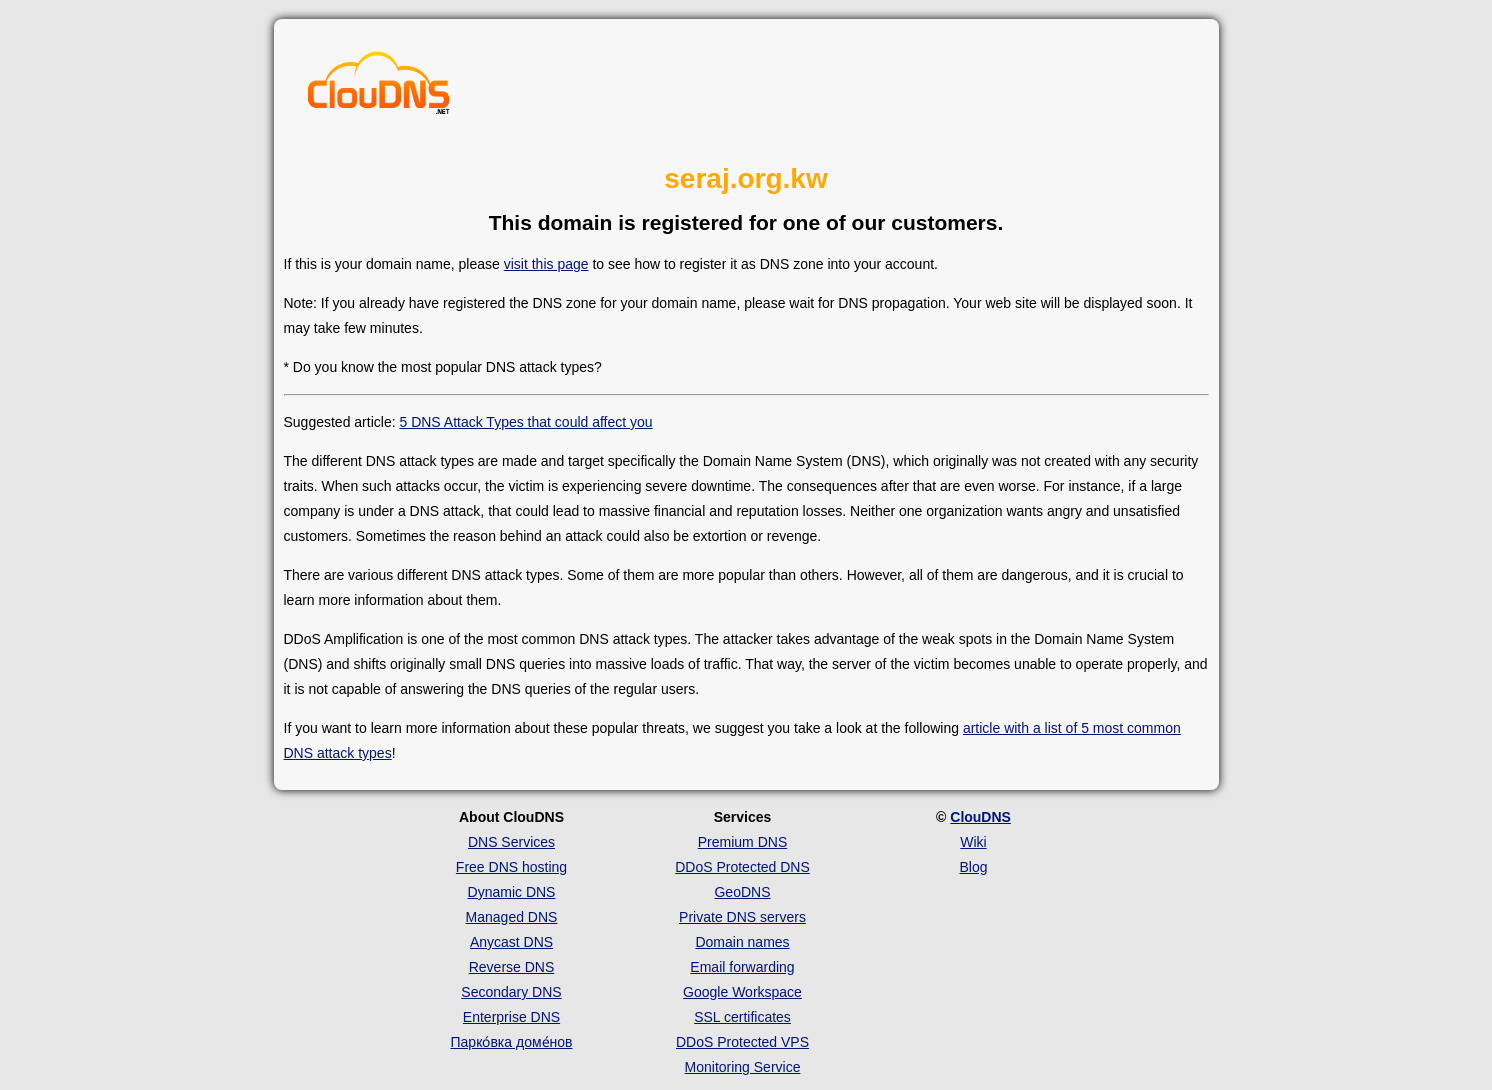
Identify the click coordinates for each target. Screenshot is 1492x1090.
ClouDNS (980, 817)
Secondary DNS (511, 992)
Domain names (742, 942)
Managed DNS (512, 917)
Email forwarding (742, 967)
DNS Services (511, 842)
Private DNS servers (742, 917)
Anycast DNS (511, 942)
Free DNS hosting (511, 867)
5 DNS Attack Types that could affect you (525, 422)
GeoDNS (742, 892)
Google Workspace (742, 992)
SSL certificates (742, 1017)
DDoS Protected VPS (742, 1042)
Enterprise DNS (511, 1017)
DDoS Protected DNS (742, 867)
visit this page (546, 264)
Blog (973, 867)
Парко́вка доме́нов (512, 1042)
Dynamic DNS (512, 892)
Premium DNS (742, 842)
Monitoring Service (743, 1067)
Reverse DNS (512, 967)
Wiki (973, 842)
